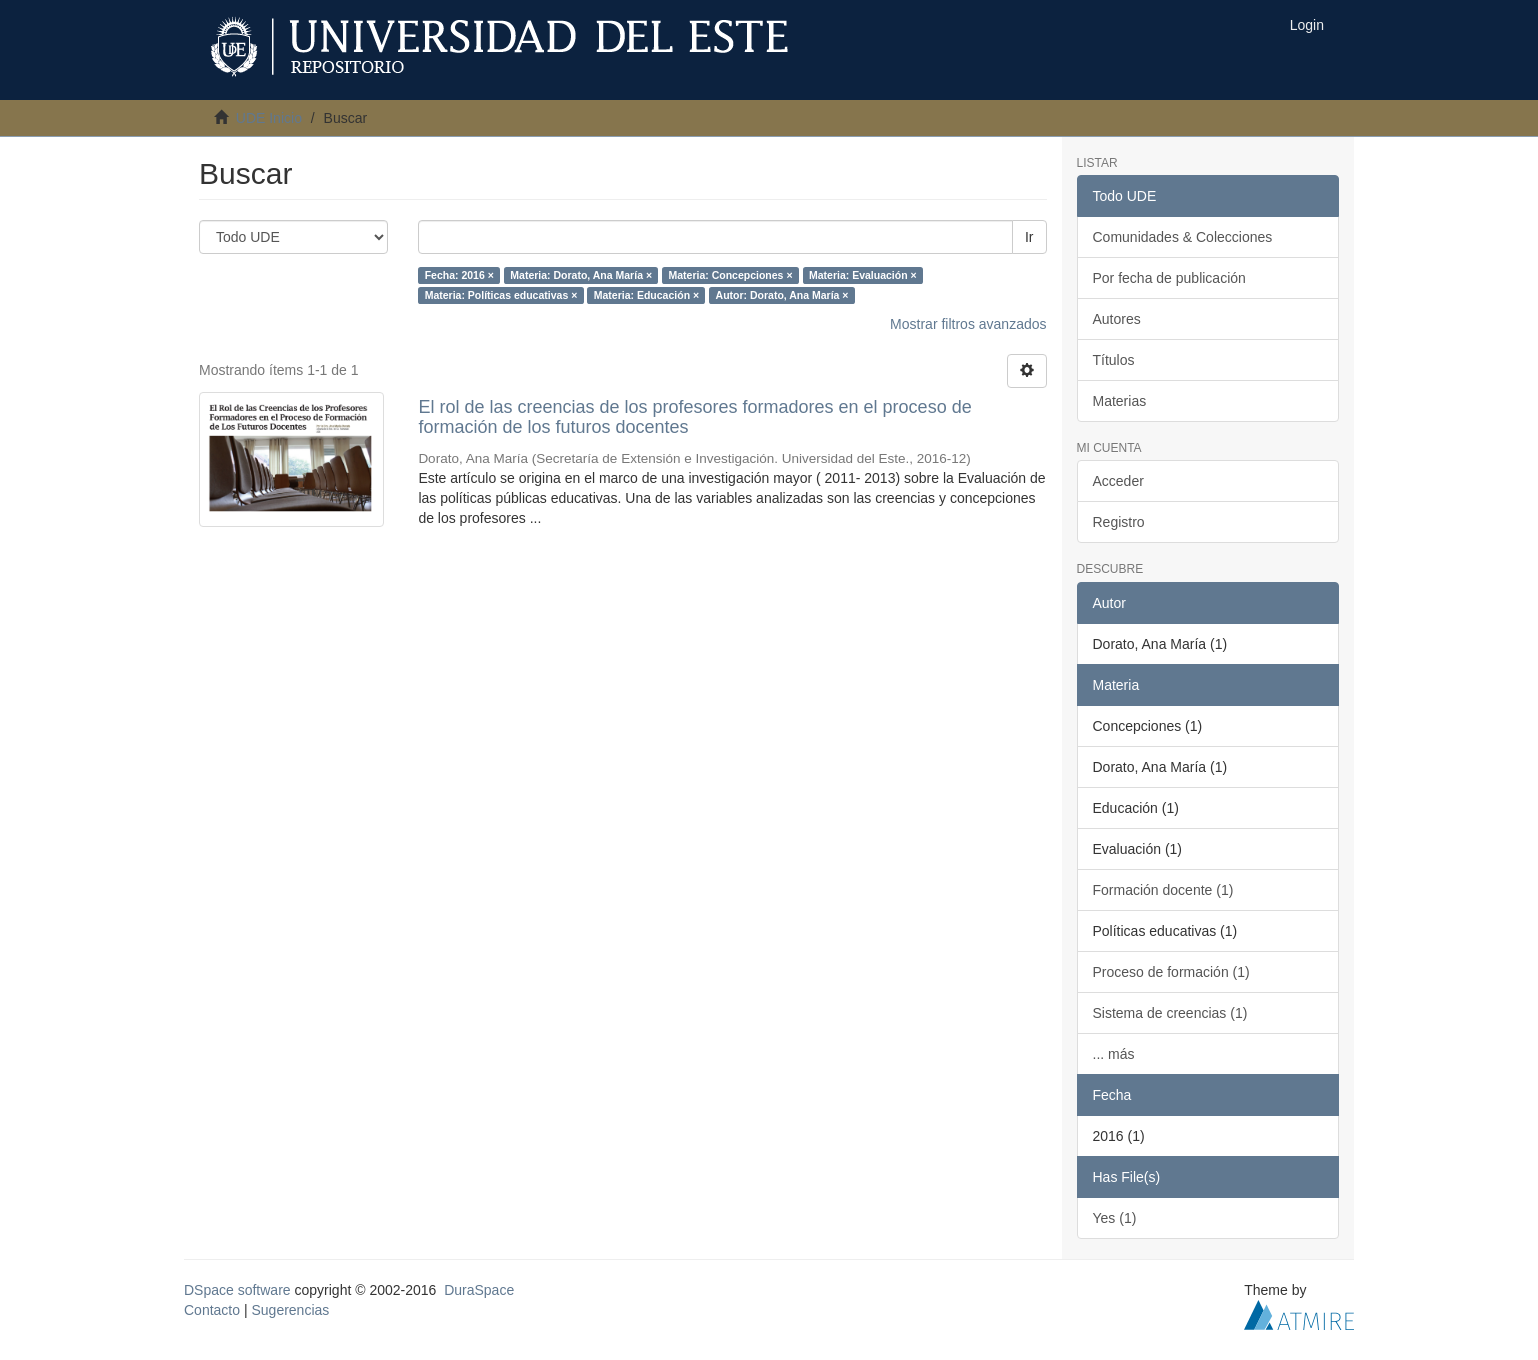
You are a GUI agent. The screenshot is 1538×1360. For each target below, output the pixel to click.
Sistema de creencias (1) (1170, 1013)
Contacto (212, 1310)
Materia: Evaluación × (863, 275)
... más (1114, 1054)
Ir (1029, 237)
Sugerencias (290, 1310)
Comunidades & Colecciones (1183, 237)
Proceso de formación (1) (1171, 972)
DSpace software (237, 1290)
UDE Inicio (269, 118)
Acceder (1118, 481)
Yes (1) (1115, 1218)
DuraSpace (479, 1290)
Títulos (1114, 360)
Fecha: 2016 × (459, 275)
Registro (1119, 522)
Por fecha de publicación (1169, 278)
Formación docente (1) (1163, 890)
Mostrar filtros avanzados (968, 324)
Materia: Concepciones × (731, 275)
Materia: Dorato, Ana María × (581, 275)
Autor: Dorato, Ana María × (782, 295)
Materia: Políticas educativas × (501, 295)
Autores (1117, 319)
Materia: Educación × (646, 295)
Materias (1120, 401)
